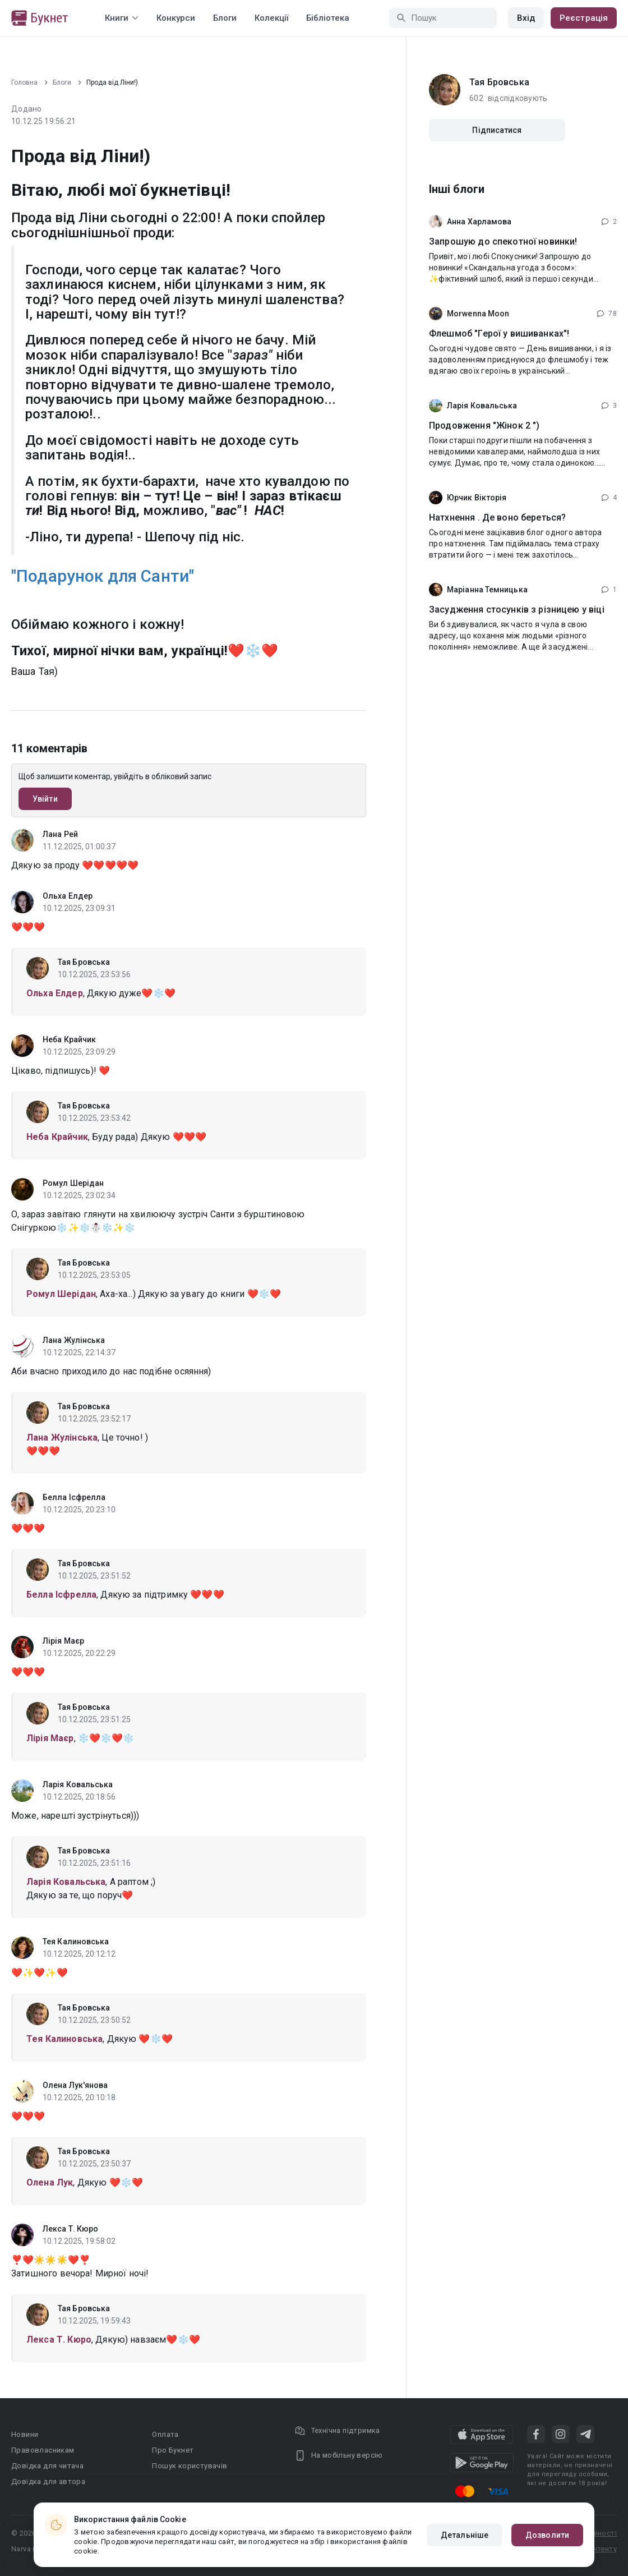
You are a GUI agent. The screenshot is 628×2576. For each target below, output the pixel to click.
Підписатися (496, 130)
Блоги (225, 18)
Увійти (45, 798)
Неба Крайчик (69, 1039)
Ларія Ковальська (78, 1784)
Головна (24, 82)
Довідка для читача (47, 2466)
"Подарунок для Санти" (102, 576)
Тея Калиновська (76, 1941)
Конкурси (175, 18)
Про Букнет (172, 2450)
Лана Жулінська (74, 1340)
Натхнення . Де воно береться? (497, 517)
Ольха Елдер (68, 895)
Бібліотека (327, 18)
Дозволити (547, 2535)
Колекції (271, 18)
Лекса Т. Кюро (70, 2228)
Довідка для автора (48, 2481)
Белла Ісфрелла (74, 1497)
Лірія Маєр (63, 1640)
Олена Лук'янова (75, 2085)
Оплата (165, 2434)
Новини (24, 2434)
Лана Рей (60, 834)
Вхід (526, 18)
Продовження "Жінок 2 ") (484, 425)
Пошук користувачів (189, 2466)
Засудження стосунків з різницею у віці (516, 609)
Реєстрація (584, 18)
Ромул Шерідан (73, 1183)
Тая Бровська (84, 962)
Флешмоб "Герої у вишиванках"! (499, 333)
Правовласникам (43, 2450)
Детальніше (464, 2535)
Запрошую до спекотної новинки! (503, 241)
